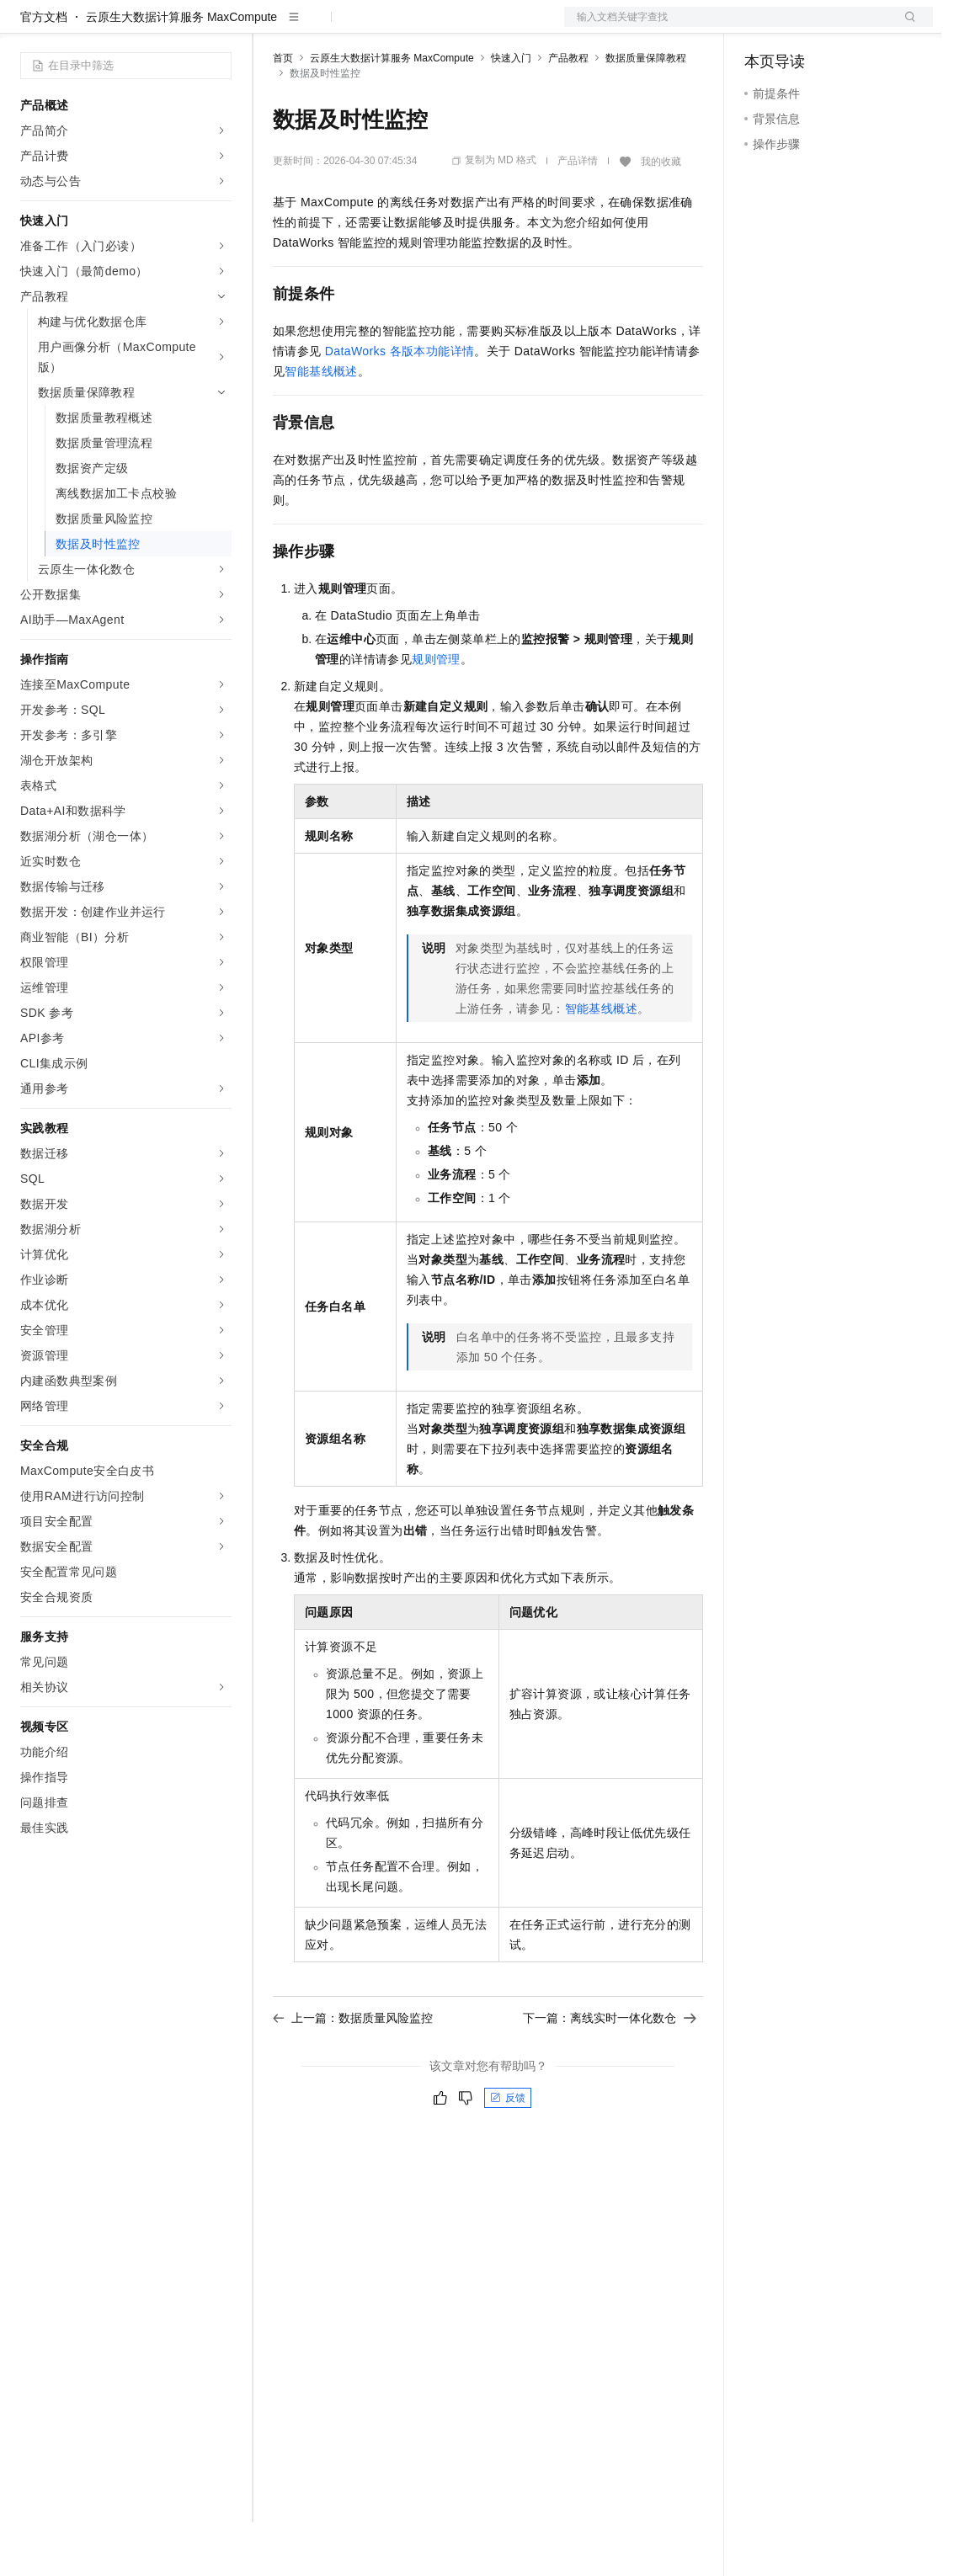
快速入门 (511, 112)
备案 (763, 27)
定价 (364, 27)
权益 (323, 27)
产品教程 (568, 112)
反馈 (507, 2152)
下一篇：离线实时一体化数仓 (609, 2071)
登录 (905, 27)
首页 (283, 112)
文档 (727, 27)
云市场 (410, 27)
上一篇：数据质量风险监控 (353, 2071)
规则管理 (436, 713)
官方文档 (43, 70)
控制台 (803, 27)
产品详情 (577, 215)
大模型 (172, 27)
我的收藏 (661, 215)
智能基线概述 (321, 425)
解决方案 (271, 27)
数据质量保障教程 (645, 112)
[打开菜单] (27, 27)
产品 (219, 27)
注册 (844, 27)
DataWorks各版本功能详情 (400, 405)
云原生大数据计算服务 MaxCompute (181, 70)
